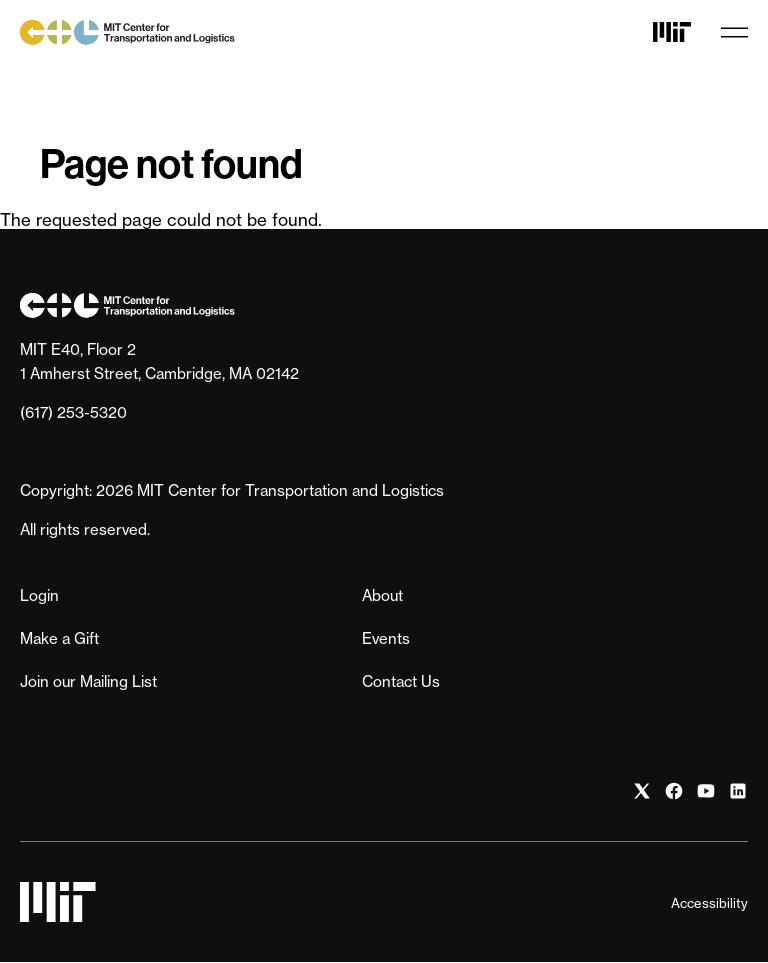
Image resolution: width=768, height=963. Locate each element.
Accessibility (709, 903)
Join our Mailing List (88, 681)
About (382, 595)
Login (39, 595)
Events (386, 638)
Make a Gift (59, 638)
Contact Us (401, 681)
